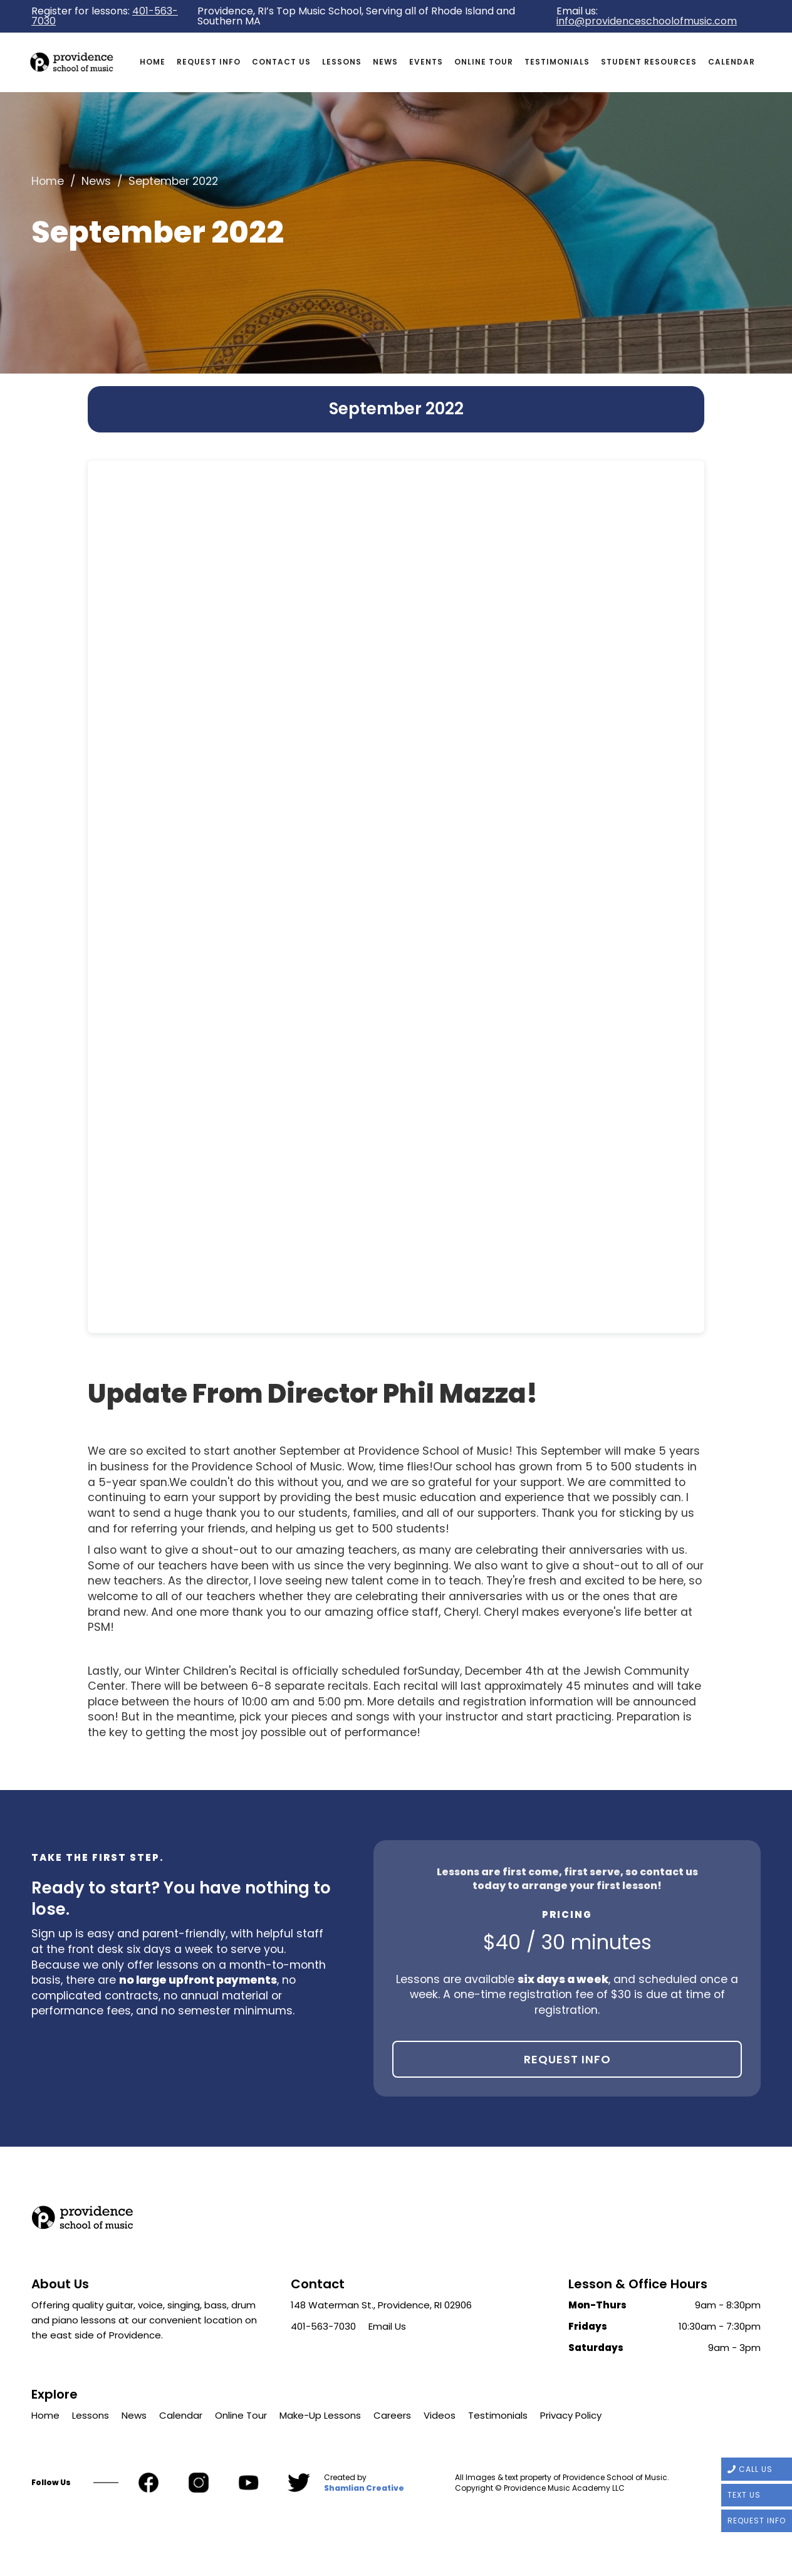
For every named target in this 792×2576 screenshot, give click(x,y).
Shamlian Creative (364, 2488)
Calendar (731, 61)
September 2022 (173, 181)
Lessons (342, 61)
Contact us (281, 61)
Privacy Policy (571, 2415)
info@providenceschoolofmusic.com (646, 21)
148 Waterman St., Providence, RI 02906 (381, 2305)
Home (152, 61)
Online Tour (483, 61)
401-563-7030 (323, 2326)
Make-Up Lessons (320, 2415)
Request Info (567, 2059)
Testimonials (557, 61)
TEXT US (744, 2495)
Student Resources (649, 61)
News (385, 61)
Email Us (387, 2326)
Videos (440, 2415)
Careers (392, 2415)
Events (426, 61)
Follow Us (51, 2483)
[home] (82, 62)
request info (209, 61)
